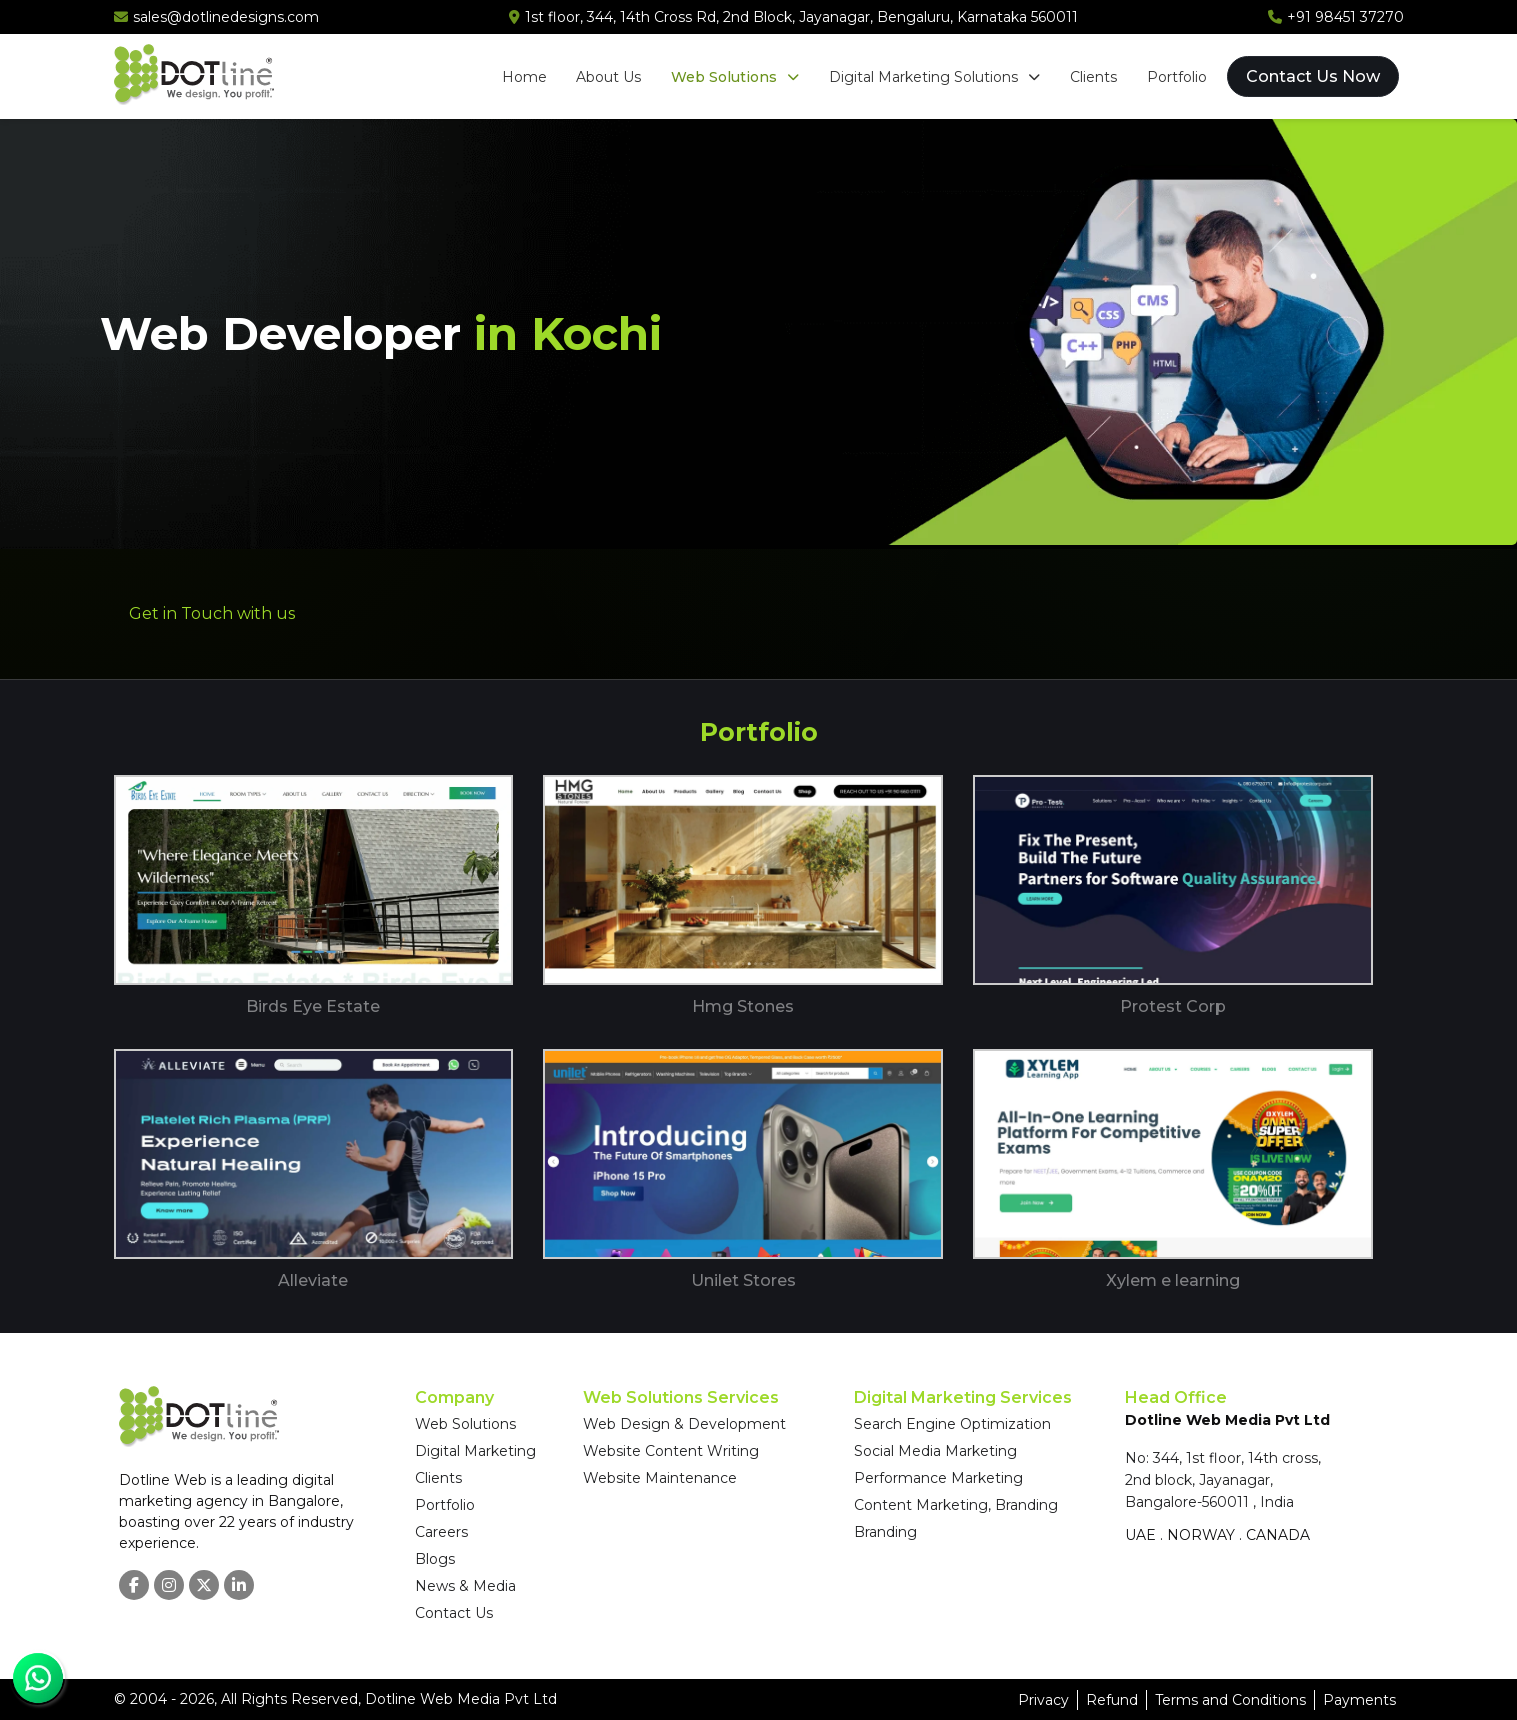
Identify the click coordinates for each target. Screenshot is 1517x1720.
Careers (441, 1532)
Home (523, 77)
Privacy (1043, 1700)
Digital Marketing (475, 1451)
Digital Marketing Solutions (934, 77)
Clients (1093, 77)
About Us (608, 77)
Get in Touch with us (212, 613)
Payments (1359, 1700)
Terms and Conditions (1230, 1700)
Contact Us (454, 1613)
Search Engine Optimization (952, 1424)
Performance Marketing (938, 1478)
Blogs (435, 1559)
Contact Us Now (1313, 76)
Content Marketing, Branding (956, 1505)
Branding (885, 1532)
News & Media (465, 1586)
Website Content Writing (671, 1451)
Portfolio (1177, 77)
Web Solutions (735, 77)
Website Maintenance (660, 1478)
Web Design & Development (684, 1424)
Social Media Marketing (935, 1451)
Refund (1112, 1700)
